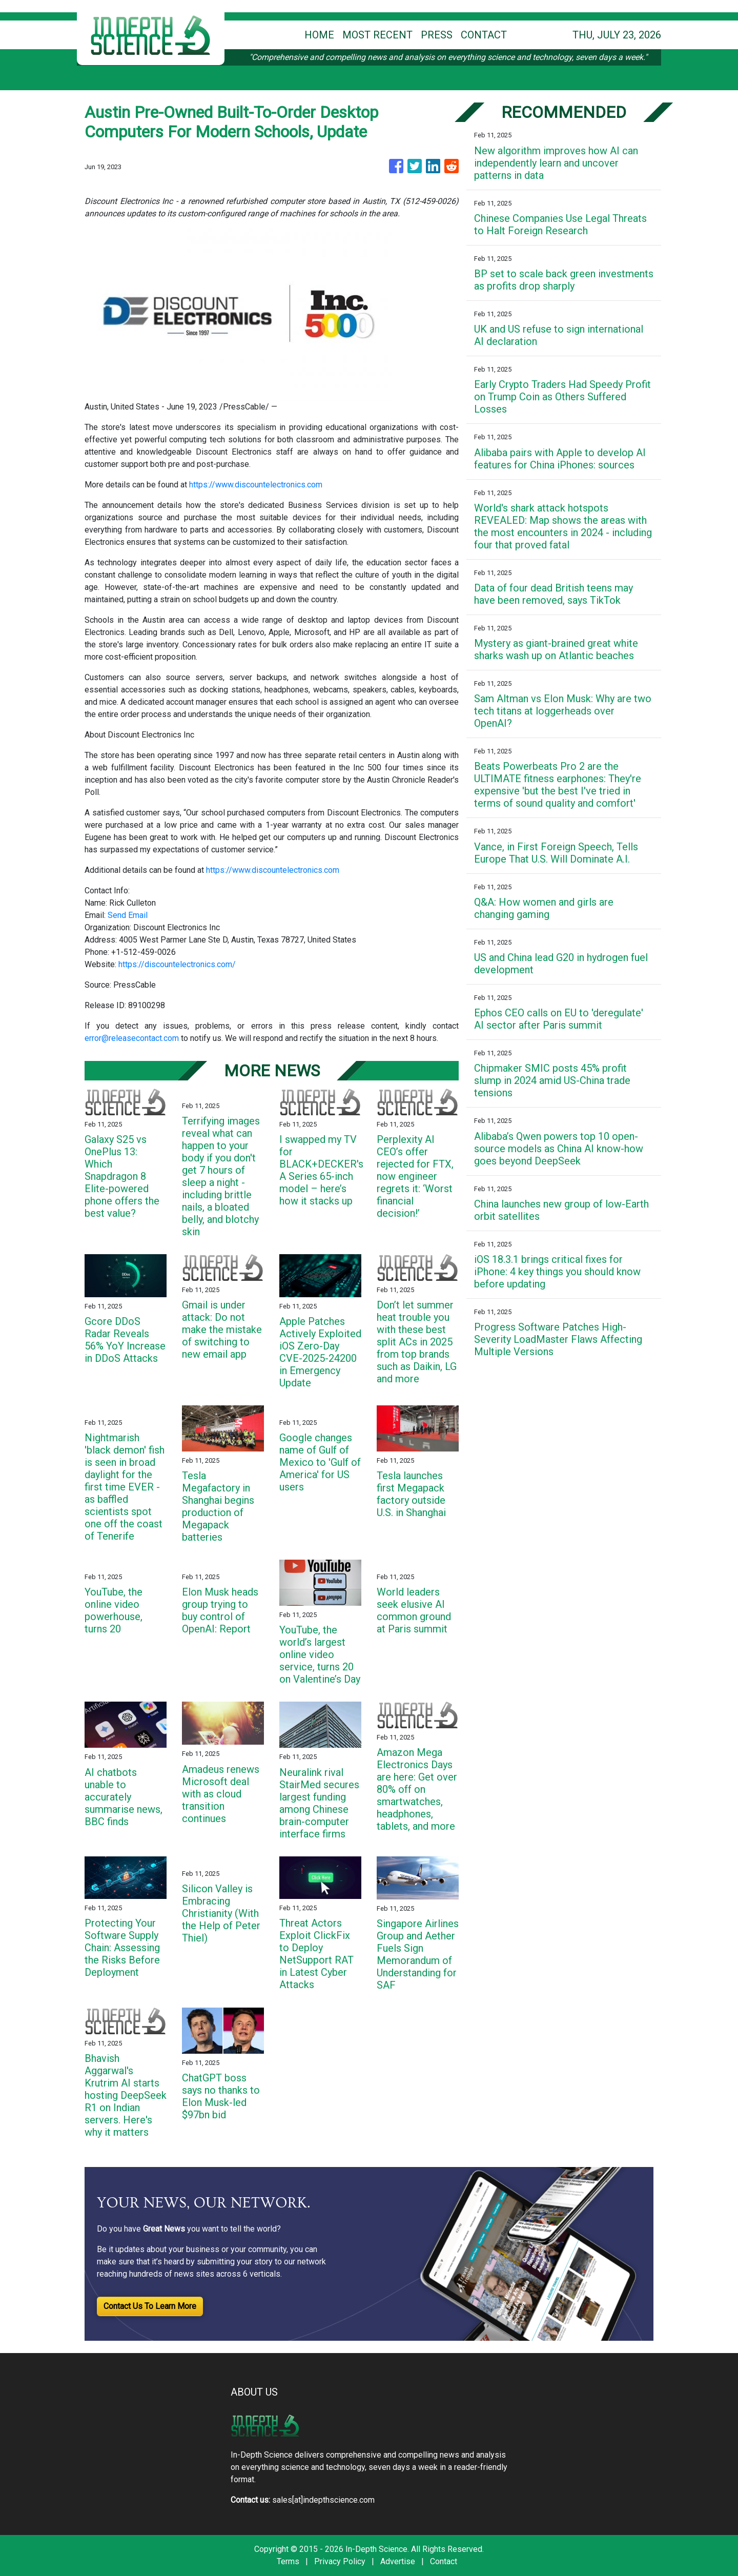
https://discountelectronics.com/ (177, 964)
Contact (443, 2561)
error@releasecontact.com (132, 1038)
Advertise (397, 2561)
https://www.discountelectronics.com (255, 484)
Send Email (128, 915)
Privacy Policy (339, 2561)
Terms (288, 2561)
